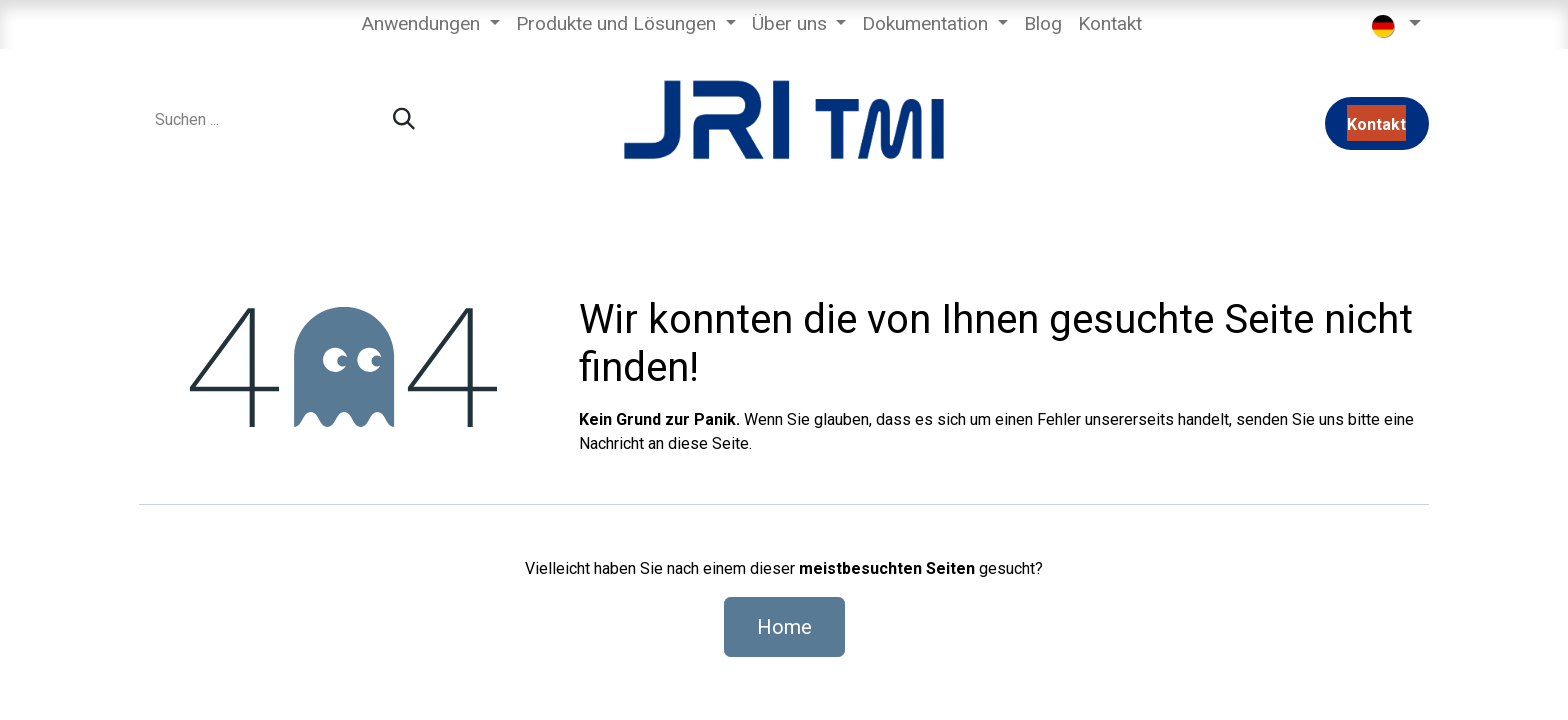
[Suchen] (404, 119)
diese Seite (708, 443)
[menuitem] (430, 24)
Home (784, 627)
